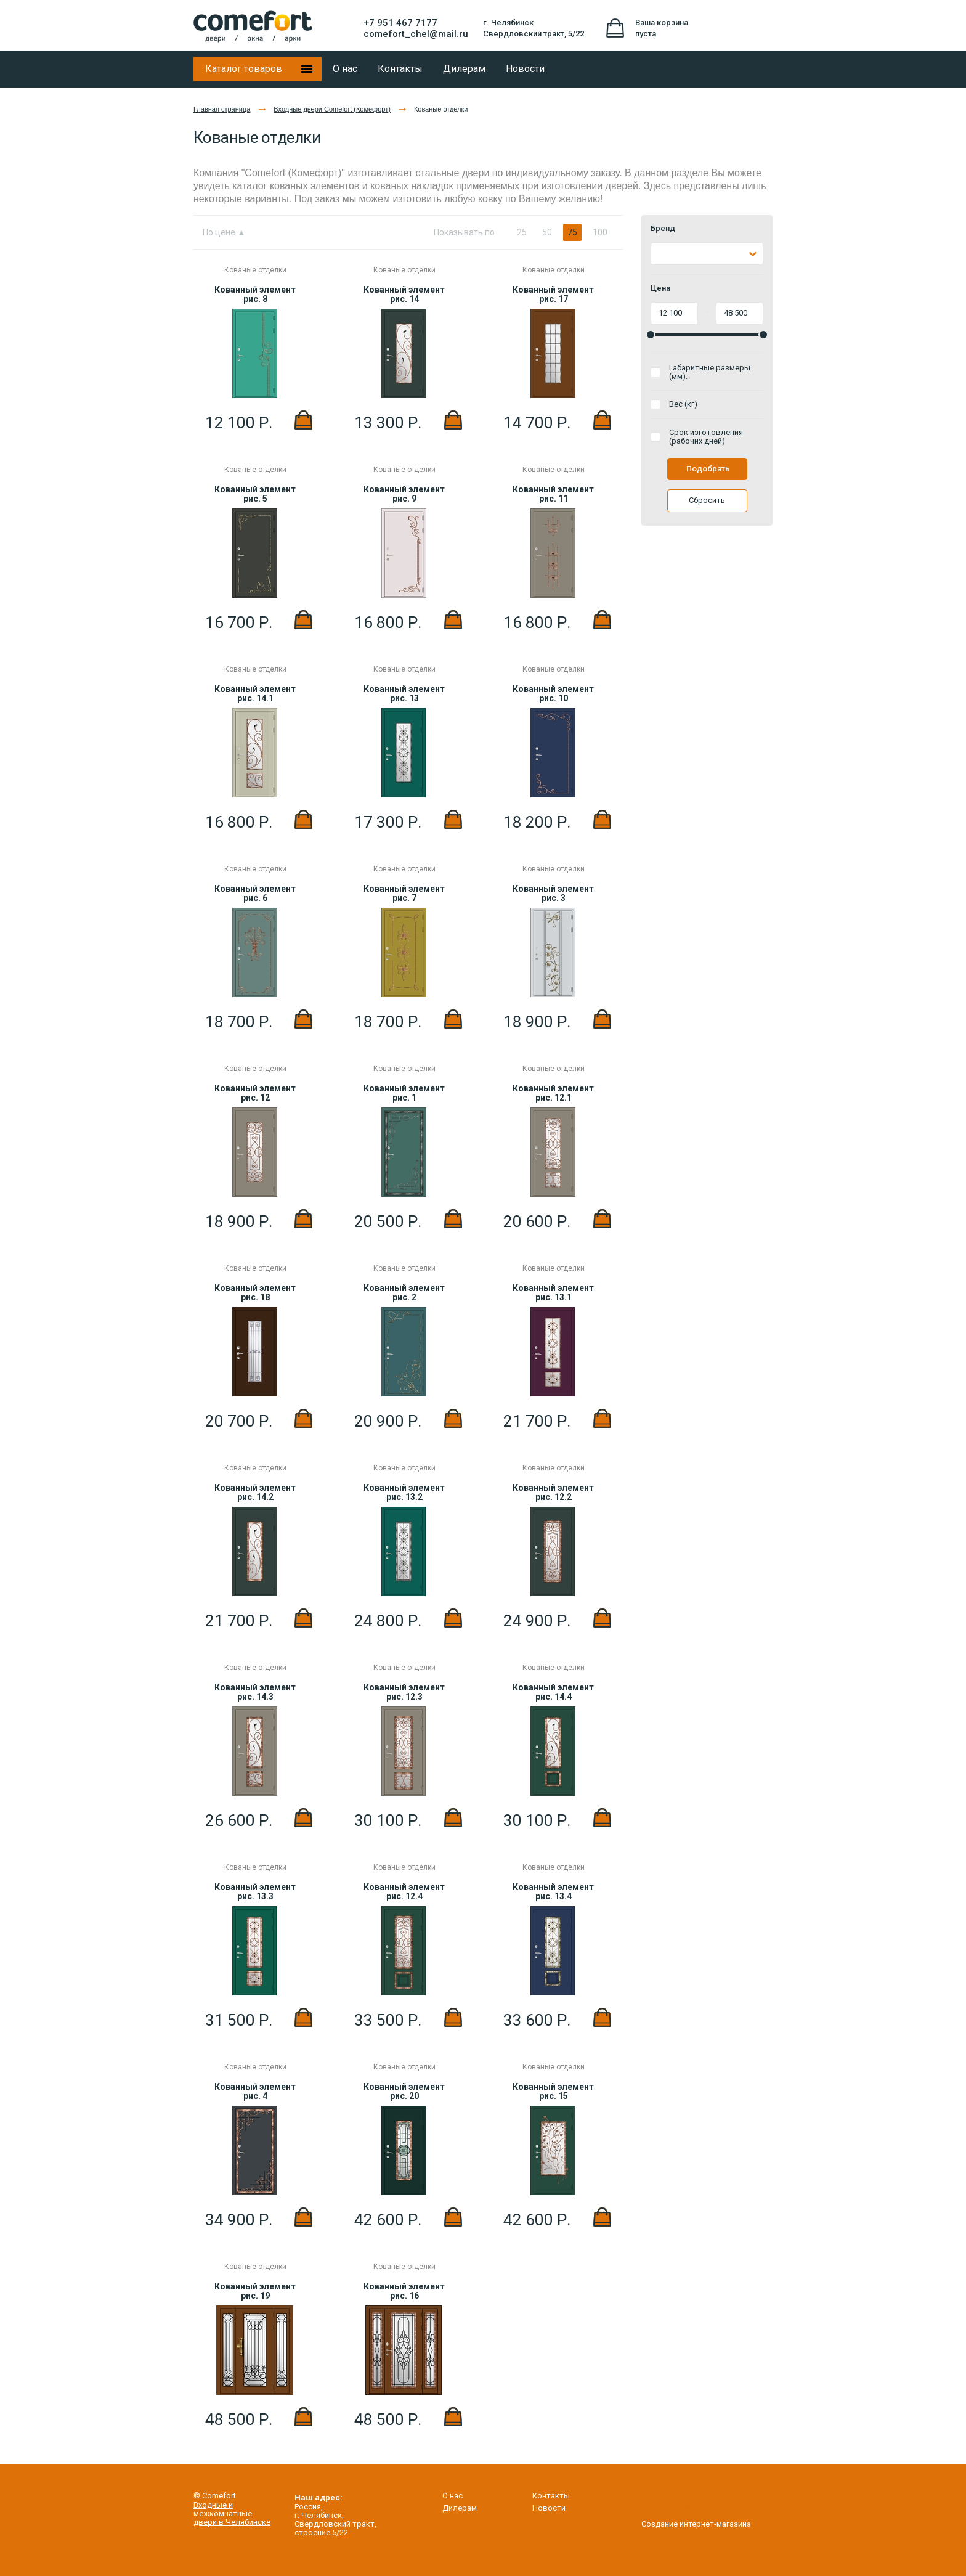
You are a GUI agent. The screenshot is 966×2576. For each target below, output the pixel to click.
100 (600, 232)
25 (522, 232)
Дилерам (459, 2508)
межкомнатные (222, 2513)
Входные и (213, 2504)
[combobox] (707, 253)
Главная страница (221, 109)
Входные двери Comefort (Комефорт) (332, 109)
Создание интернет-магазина (696, 2519)
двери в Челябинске (231, 2522)
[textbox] (662, 253)
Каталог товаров (243, 69)
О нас (452, 2495)
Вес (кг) (683, 404)
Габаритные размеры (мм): (709, 372)
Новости (549, 2508)
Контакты (551, 2495)
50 (547, 232)
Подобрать (708, 468)
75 (572, 232)
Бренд (663, 228)
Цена (660, 288)
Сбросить (707, 500)
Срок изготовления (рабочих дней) (706, 437)
